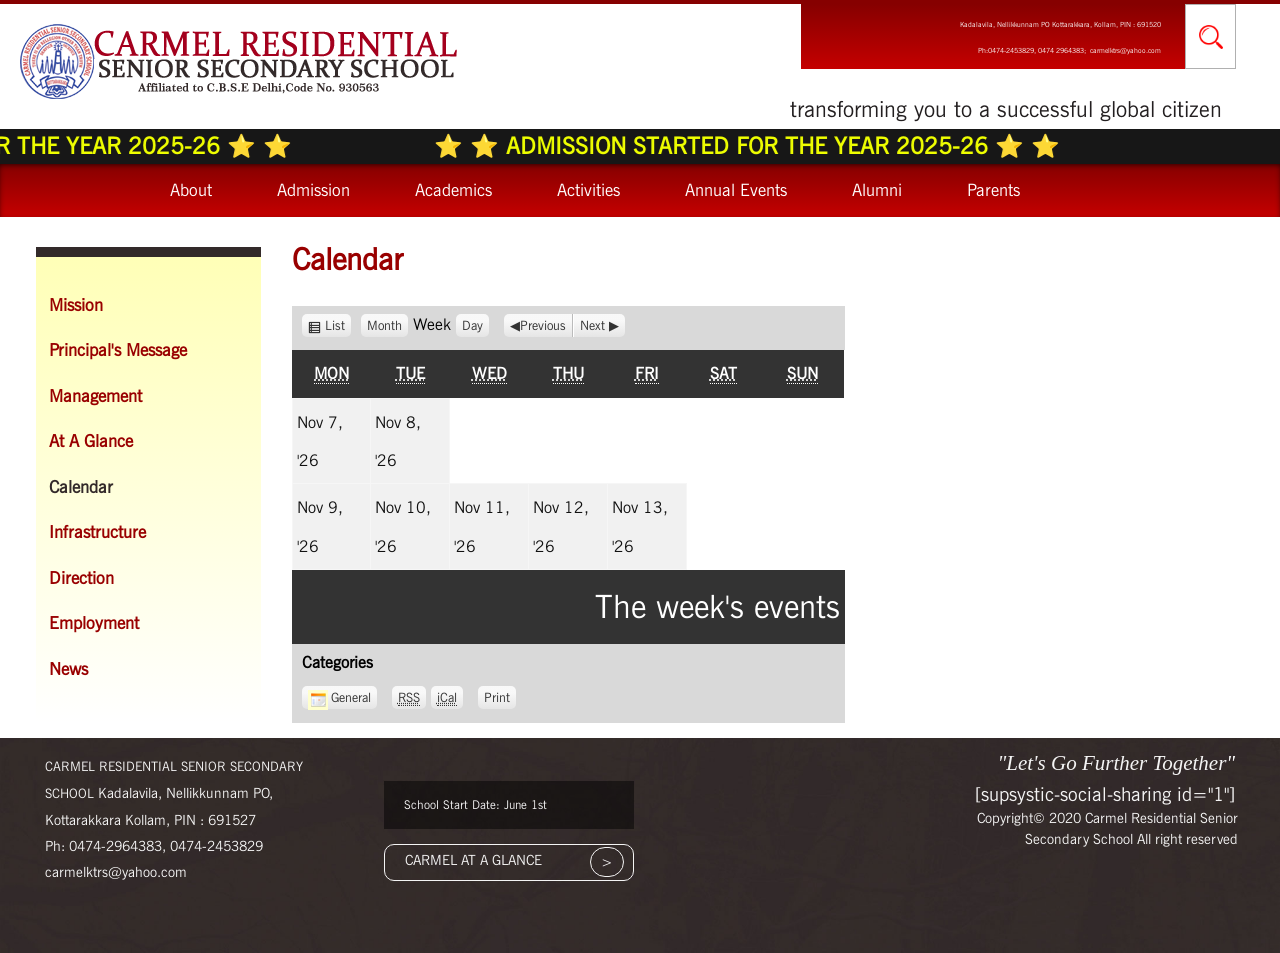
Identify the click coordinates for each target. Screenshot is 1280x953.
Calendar (81, 487)
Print (500, 695)
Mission (76, 305)
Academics (453, 190)
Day (472, 325)
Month (384, 325)
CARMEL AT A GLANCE (473, 860)
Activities (588, 190)
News (68, 669)
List (338, 325)
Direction (81, 578)
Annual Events (736, 190)
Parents (993, 190)
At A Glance (91, 441)
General (339, 697)
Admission (313, 190)
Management (95, 396)
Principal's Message (118, 350)
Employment (94, 623)
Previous (543, 325)
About (191, 190)
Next (592, 325)
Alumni (877, 190)
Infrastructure (97, 532)
